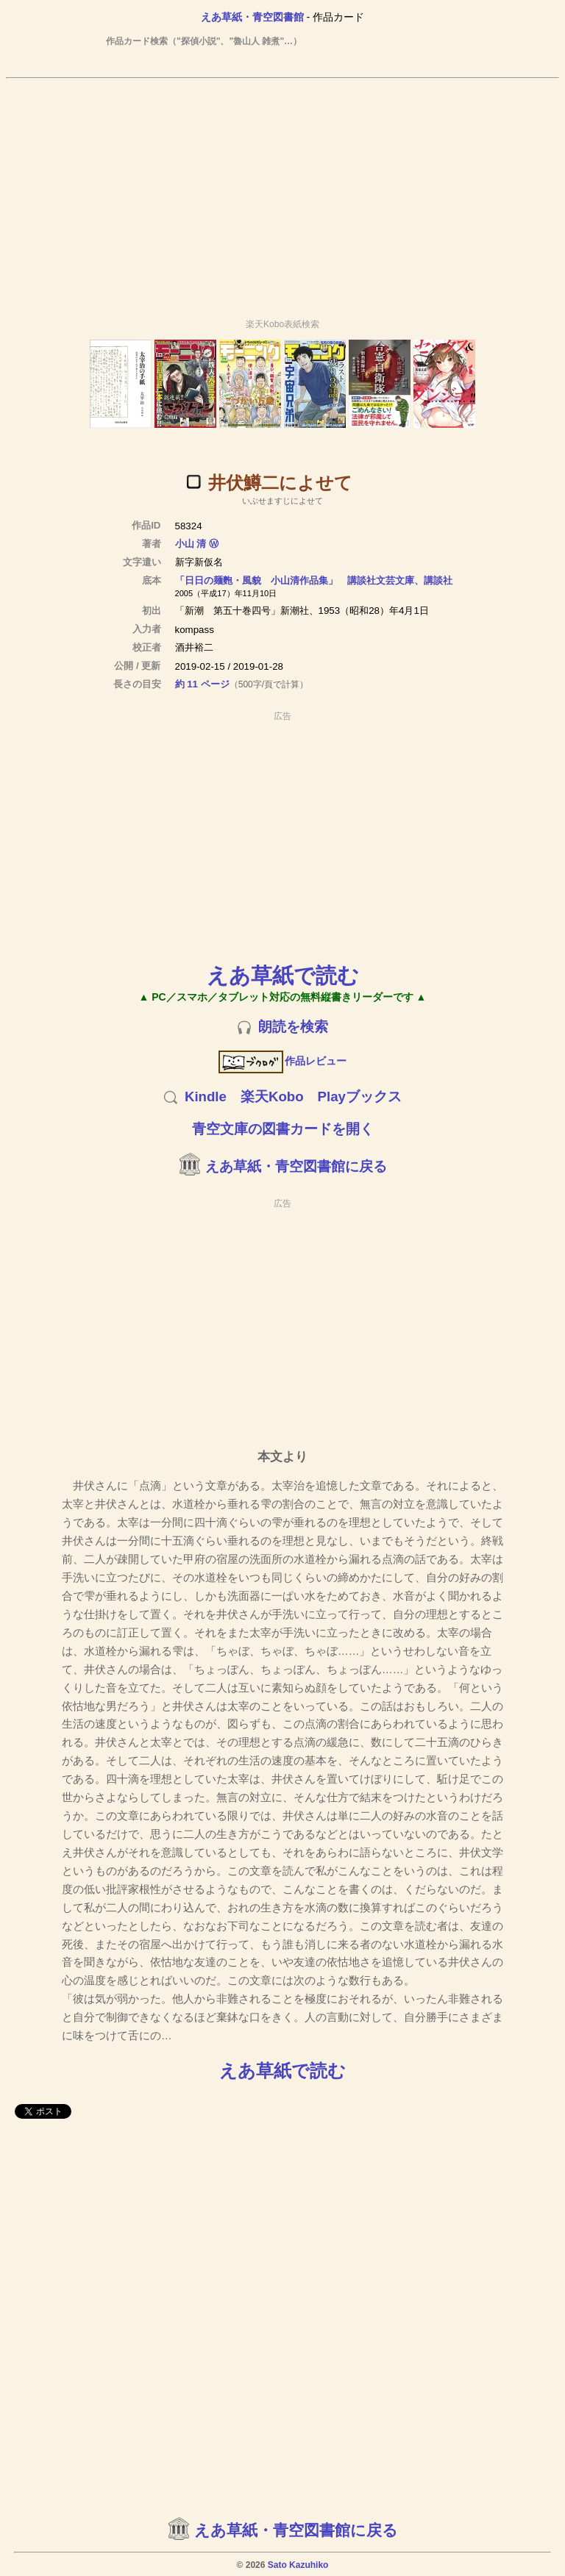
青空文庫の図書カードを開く (283, 1129)
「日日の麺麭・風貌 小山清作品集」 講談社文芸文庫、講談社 (313, 580)
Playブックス (360, 1096)
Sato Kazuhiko (298, 2565)
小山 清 (191, 543)
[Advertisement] (282, 192)
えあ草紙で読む (283, 975)
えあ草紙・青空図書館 (252, 17)
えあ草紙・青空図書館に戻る (296, 1166)
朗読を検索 (293, 1026)
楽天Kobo (272, 1096)
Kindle (206, 1096)
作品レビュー (282, 1061)
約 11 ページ (202, 684)
